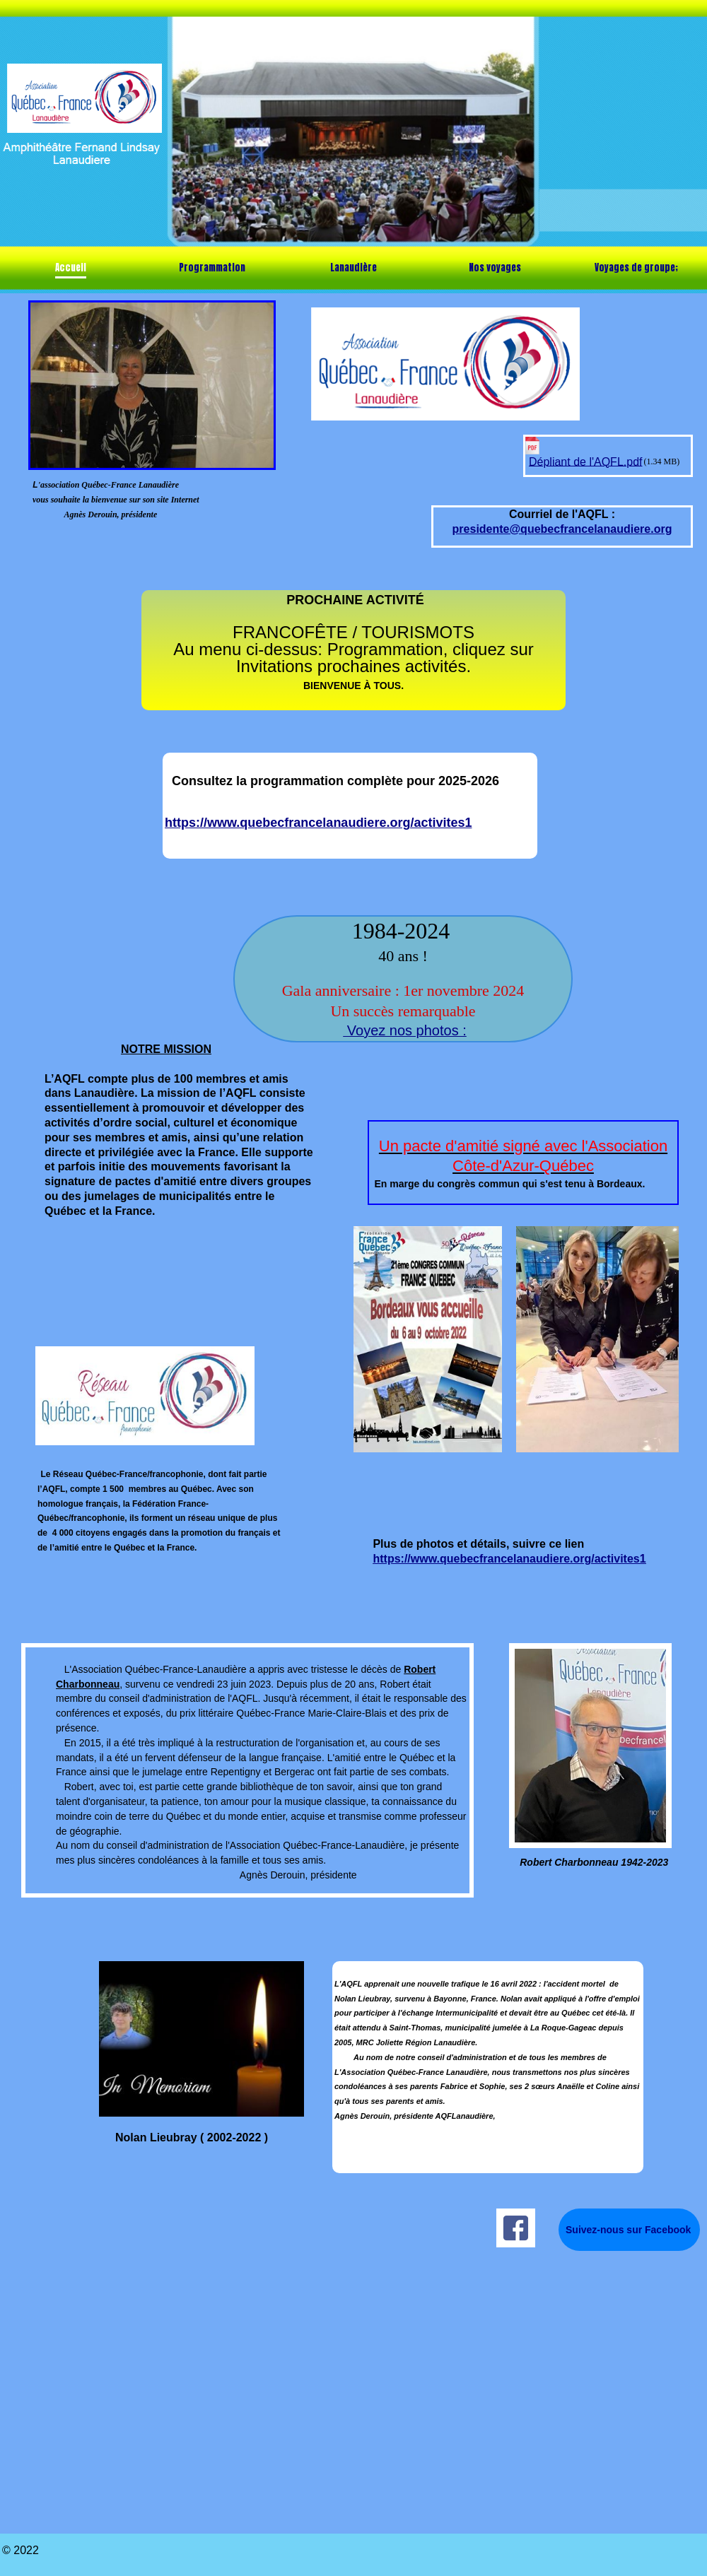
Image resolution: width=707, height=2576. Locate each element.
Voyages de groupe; (636, 267)
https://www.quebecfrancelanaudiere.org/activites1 (318, 823)
